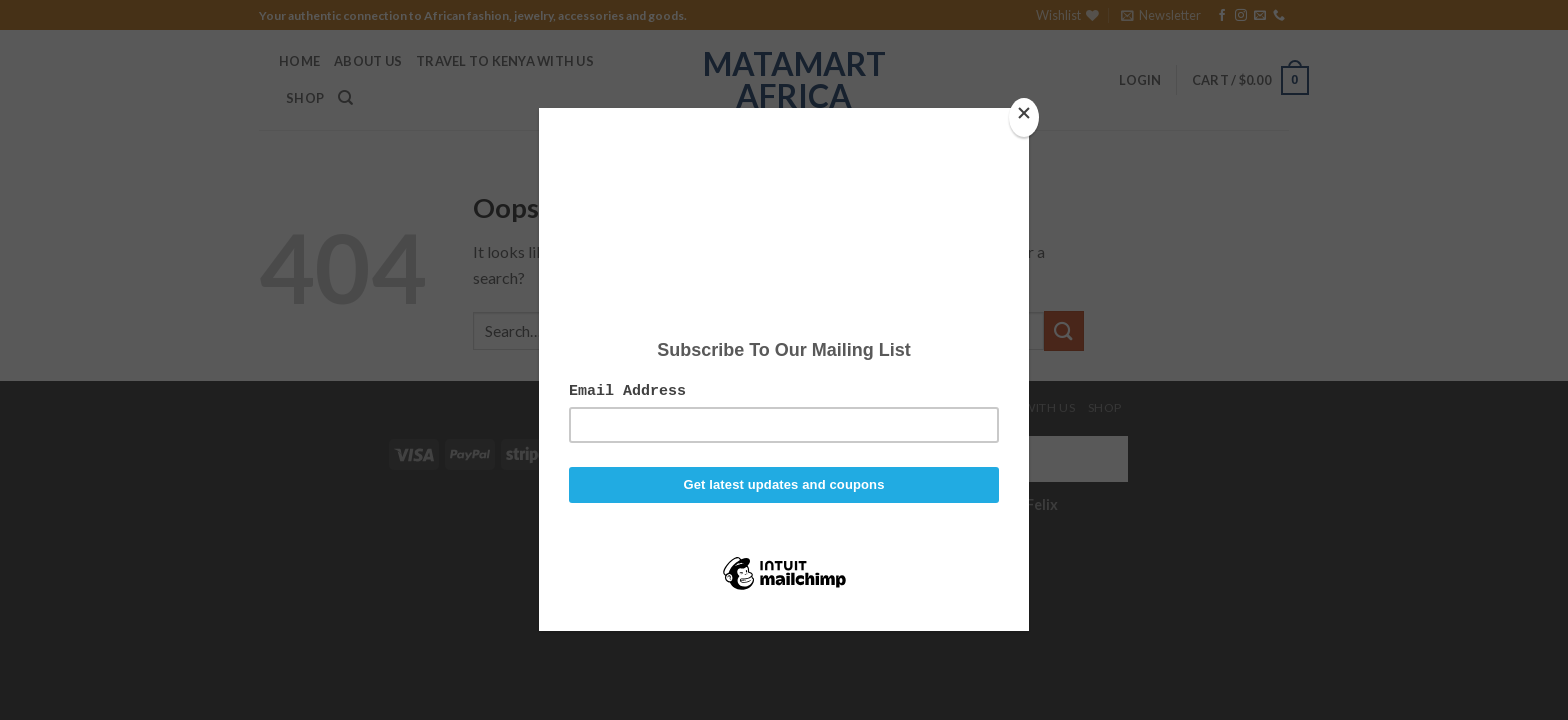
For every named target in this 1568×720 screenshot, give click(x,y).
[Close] (1024, 117)
